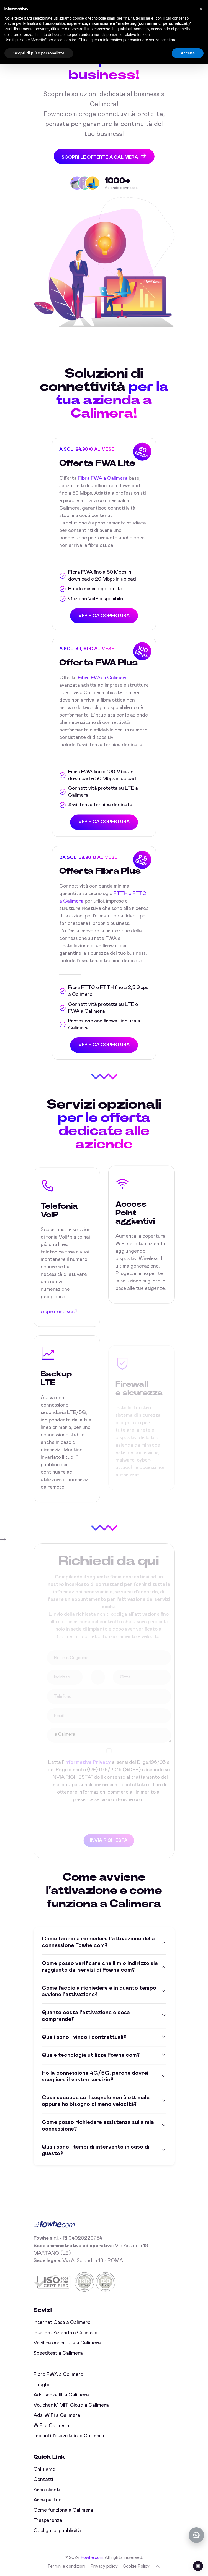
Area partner (49, 2500)
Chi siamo (44, 2469)
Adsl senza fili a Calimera (61, 2395)
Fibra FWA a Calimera (103, 479)
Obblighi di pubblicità (57, 2530)
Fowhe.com (92, 2557)
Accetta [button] (188, 53)
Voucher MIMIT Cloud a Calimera (71, 2405)
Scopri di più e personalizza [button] (38, 53)
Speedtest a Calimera (58, 2353)
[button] (200, 8)
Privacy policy (104, 2566)
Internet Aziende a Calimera (65, 2332)
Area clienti (47, 2489)
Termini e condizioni (66, 2566)
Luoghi (41, 2384)
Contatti (43, 2479)
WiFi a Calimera (51, 2425)
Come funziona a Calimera (63, 2510)
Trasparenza (48, 2520)
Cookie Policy (136, 2566)
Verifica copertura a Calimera (67, 2343)
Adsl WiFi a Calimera (57, 2415)
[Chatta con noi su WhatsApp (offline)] (196, 2535)
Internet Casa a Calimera (62, 2322)
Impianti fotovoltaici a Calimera (69, 2435)
